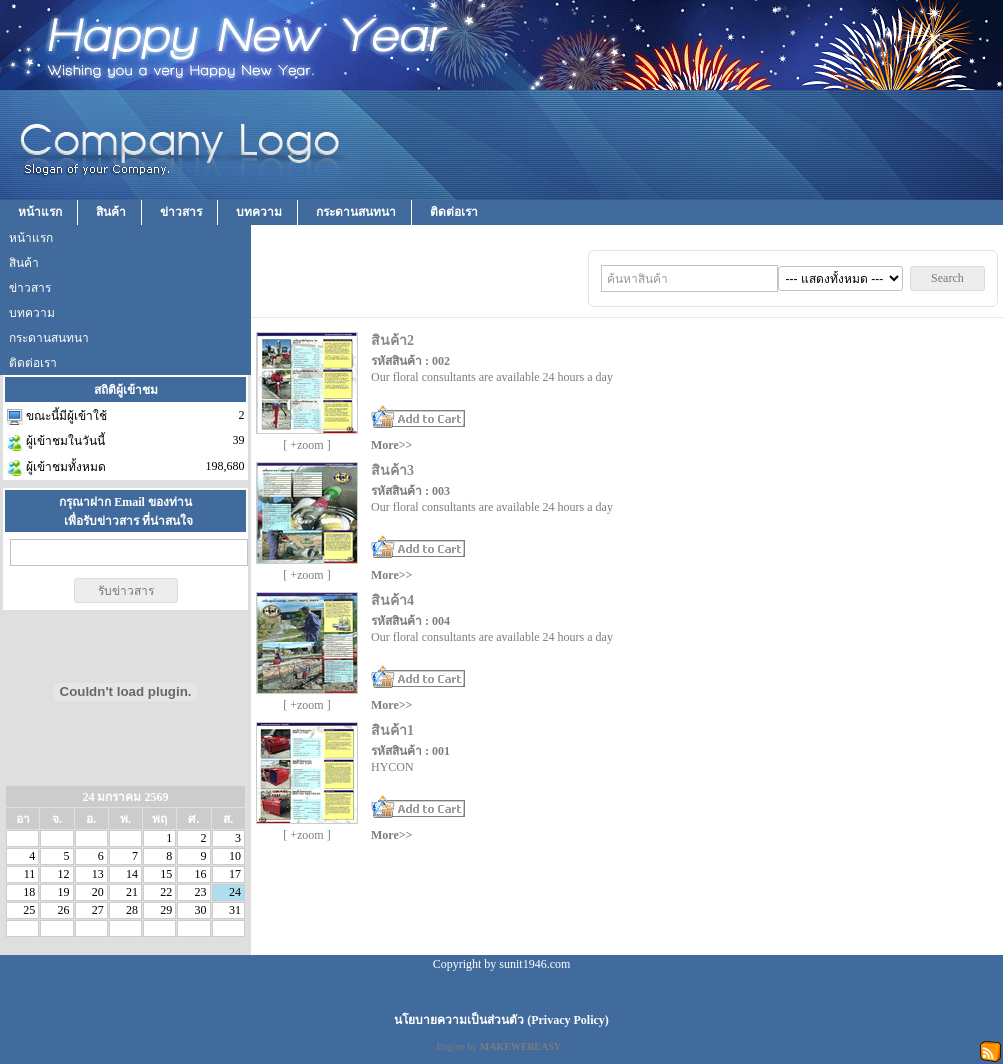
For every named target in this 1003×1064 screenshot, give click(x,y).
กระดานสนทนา (356, 212)
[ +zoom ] (306, 445)
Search (947, 278)
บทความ (259, 212)
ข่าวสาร (181, 212)
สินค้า (111, 212)
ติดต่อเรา (454, 212)
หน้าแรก (40, 212)
